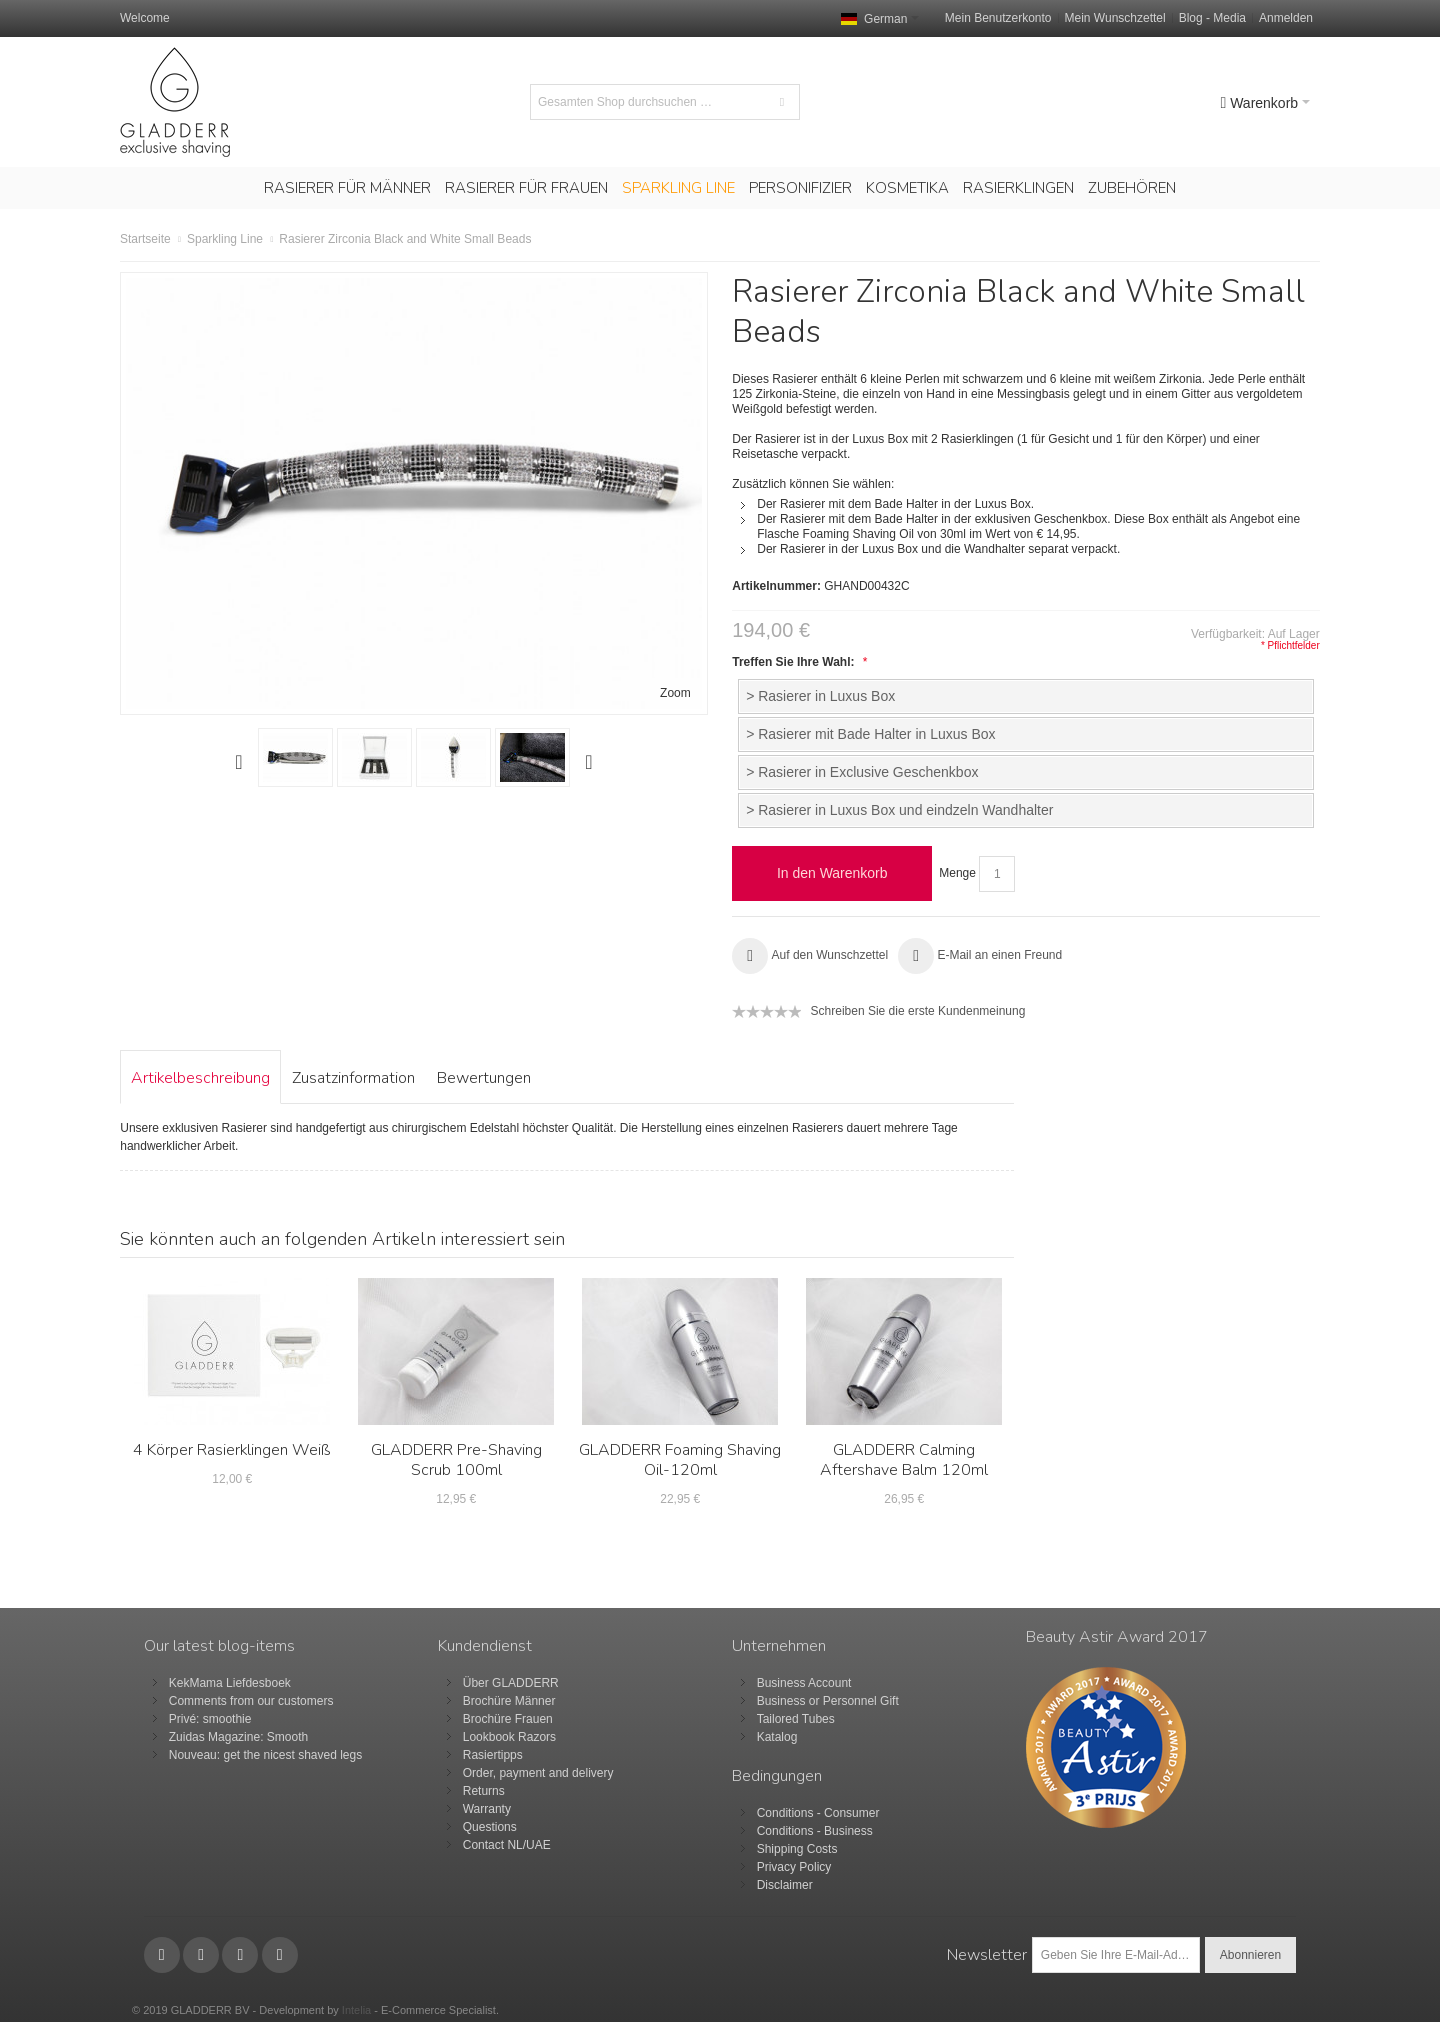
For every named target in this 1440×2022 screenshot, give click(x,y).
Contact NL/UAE (507, 1845)
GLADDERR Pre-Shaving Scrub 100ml (456, 1460)
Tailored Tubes (796, 1719)
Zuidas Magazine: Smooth (238, 1737)
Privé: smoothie (210, 1719)
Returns (484, 1791)
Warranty (487, 1809)
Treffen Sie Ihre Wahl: (797, 662)
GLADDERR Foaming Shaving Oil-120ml (680, 1460)
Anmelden (1286, 18)
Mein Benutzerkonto (998, 18)
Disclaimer (785, 1885)
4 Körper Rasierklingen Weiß (232, 1450)
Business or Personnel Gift (828, 1701)
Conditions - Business (815, 1831)
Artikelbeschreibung (200, 1078)
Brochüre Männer (509, 1701)
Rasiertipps (493, 1755)
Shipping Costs (797, 1849)
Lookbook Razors (509, 1737)
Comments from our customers (251, 1701)
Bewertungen (484, 1078)
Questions (490, 1827)
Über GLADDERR (511, 1683)
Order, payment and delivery (538, 1773)
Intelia (356, 2010)
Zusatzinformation (353, 1078)
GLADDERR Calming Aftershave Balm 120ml (904, 1460)
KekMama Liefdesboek (230, 1683)
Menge (957, 873)
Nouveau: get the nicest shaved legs (265, 1755)
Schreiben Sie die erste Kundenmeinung (918, 1011)
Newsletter (987, 1955)
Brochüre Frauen (508, 1719)
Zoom (675, 693)
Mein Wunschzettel (1115, 18)
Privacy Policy (794, 1867)
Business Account (804, 1683)
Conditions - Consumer (818, 1813)
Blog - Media (1212, 18)
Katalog (777, 1737)
